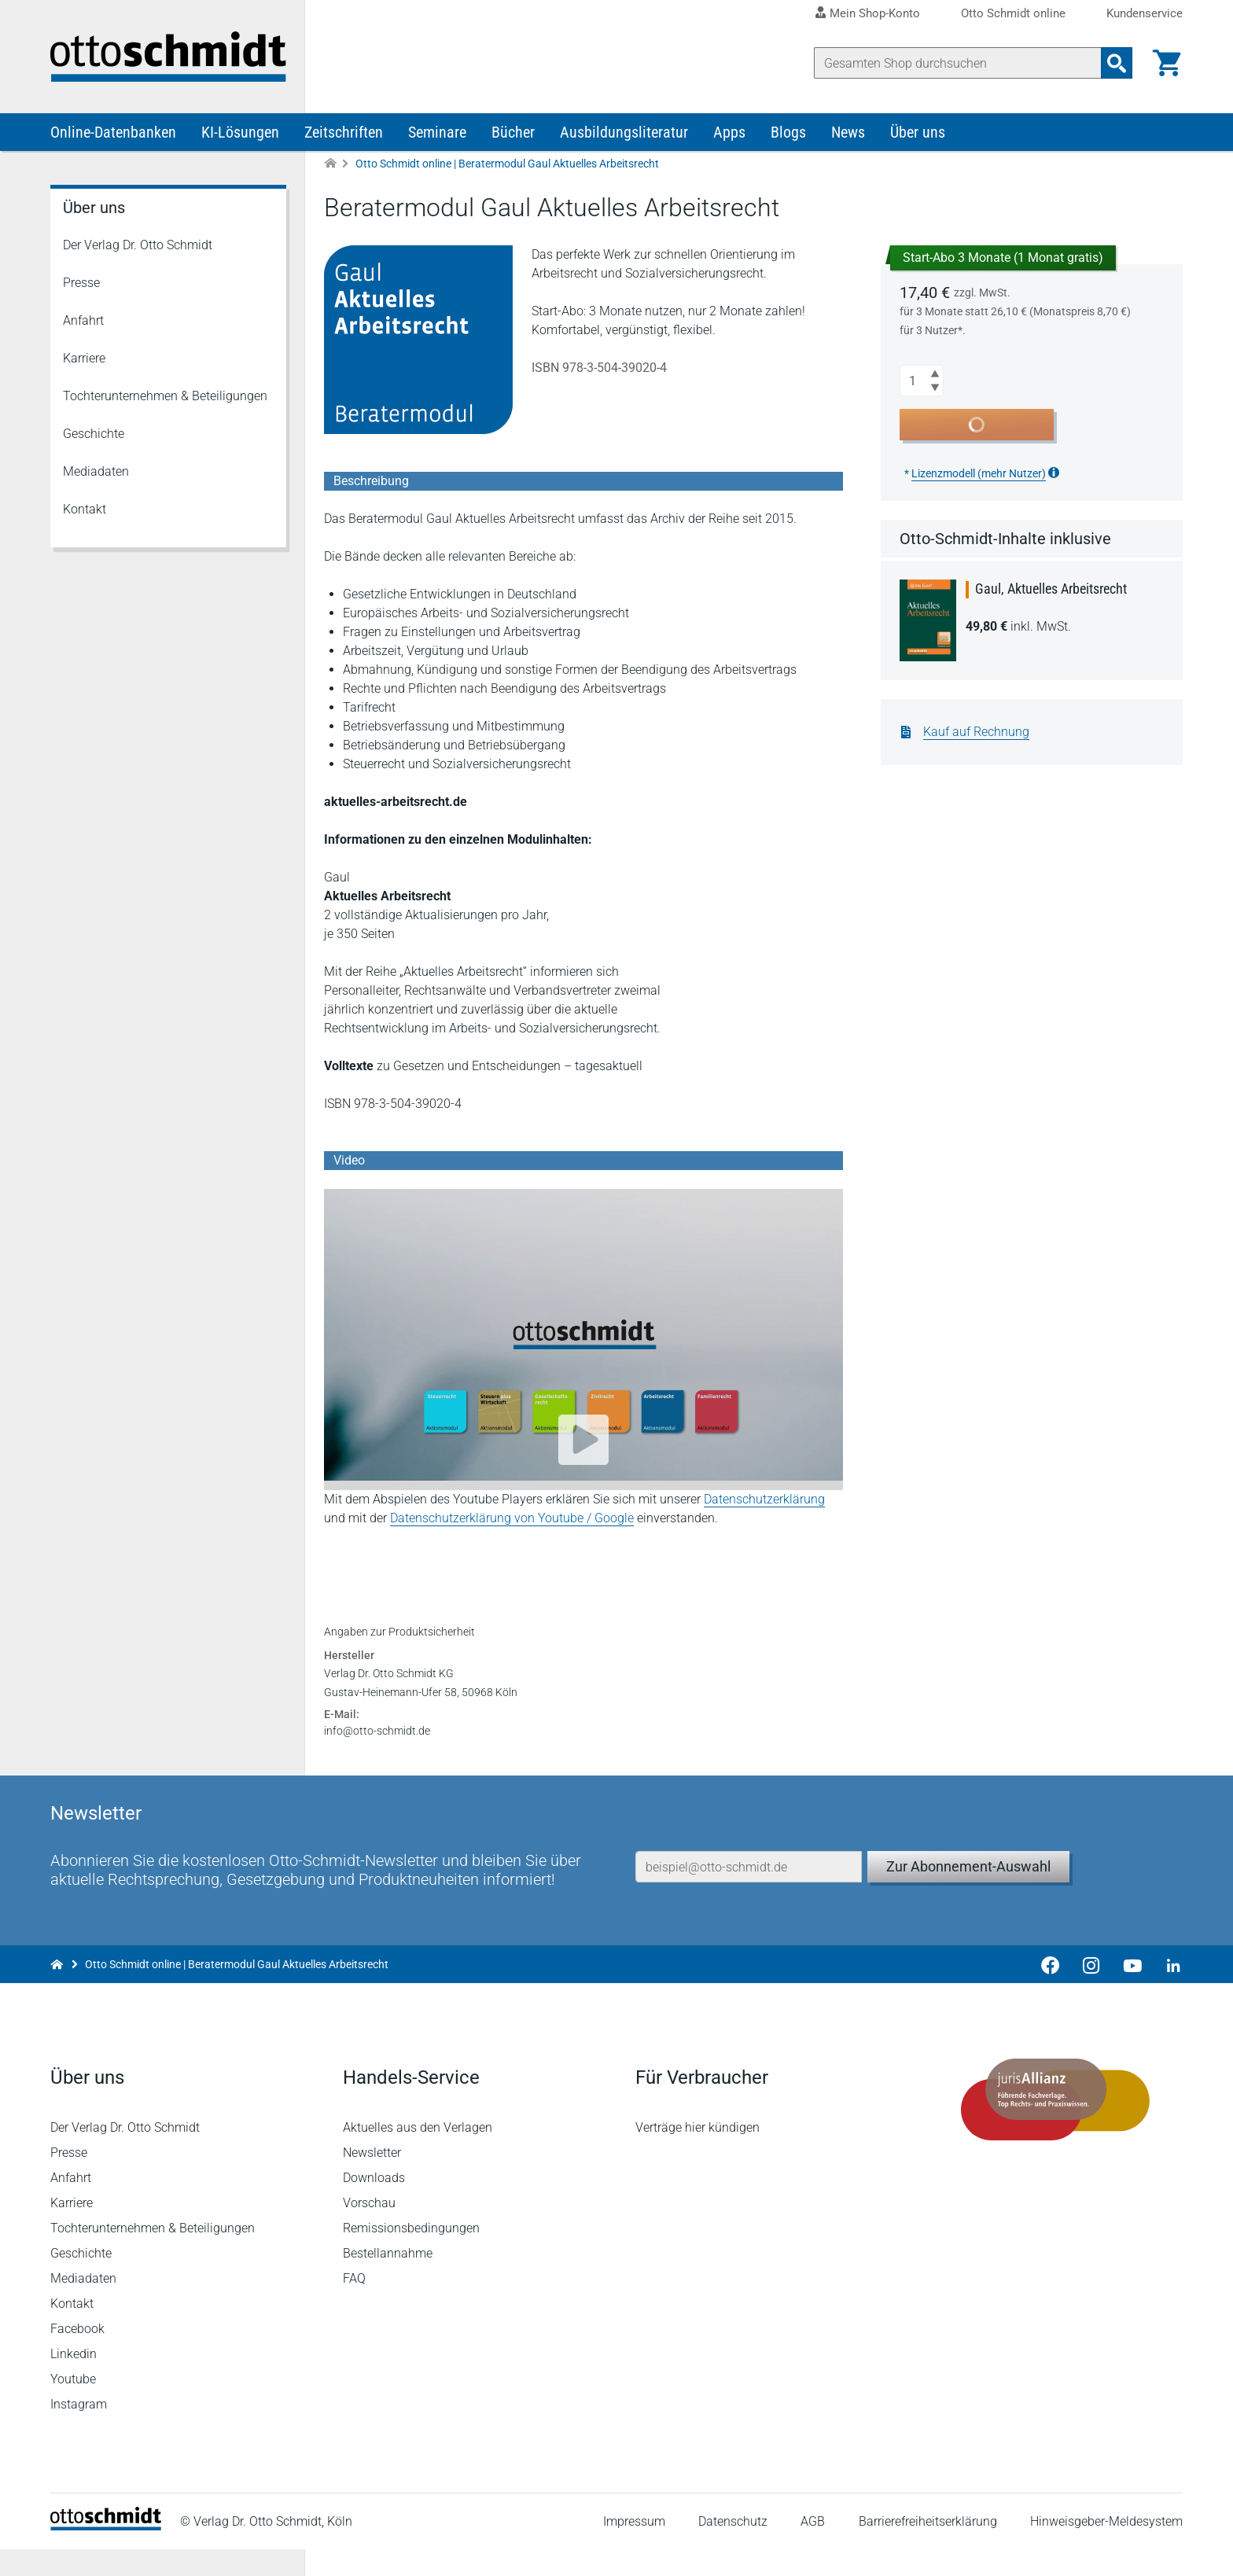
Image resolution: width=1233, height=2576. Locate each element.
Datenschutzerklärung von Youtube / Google (512, 1518)
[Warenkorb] (1167, 63)
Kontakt (84, 509)
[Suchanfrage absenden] (1116, 63)
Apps (729, 132)
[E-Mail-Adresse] (748, 1893)
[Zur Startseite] (330, 164)
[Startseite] (105, 2552)
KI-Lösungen (240, 132)
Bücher (513, 132)
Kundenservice (1144, 13)
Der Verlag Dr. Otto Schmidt (137, 244)
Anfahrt (83, 320)
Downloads (374, 2204)
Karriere (84, 358)
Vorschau (369, 2229)
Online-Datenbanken (113, 132)
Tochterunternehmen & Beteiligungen (165, 395)
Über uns (917, 132)
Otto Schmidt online (1013, 13)
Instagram (78, 2430)
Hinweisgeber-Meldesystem (1106, 2548)
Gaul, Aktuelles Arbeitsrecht (1051, 588)
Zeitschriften (343, 132)
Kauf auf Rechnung (976, 732)
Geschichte (93, 433)
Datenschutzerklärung (764, 1499)
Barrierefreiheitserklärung (928, 2548)
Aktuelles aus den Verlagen (417, 2154)
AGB (813, 2548)
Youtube (73, 2405)
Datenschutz (732, 2548)
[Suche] (958, 63)
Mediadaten (96, 471)
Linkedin (73, 2380)
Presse (81, 282)
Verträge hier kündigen (697, 2154)
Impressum (634, 2548)
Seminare (437, 132)
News (848, 132)
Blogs (788, 132)
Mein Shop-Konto (875, 13)
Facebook (77, 2355)
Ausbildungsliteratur (624, 132)
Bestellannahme (387, 2279)
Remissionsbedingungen (411, 2254)
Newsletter (372, 2179)
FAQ (354, 2305)
